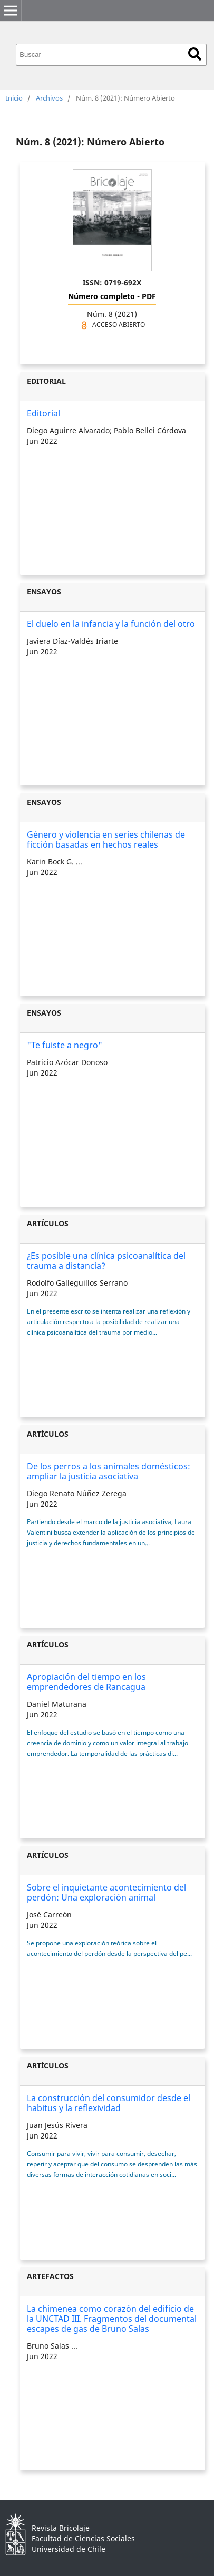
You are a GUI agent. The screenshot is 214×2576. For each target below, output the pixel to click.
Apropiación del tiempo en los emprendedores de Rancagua (86, 1682)
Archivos (49, 98)
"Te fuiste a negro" (64, 1045)
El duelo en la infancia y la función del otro (111, 624)
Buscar (194, 54)
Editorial (43, 413)
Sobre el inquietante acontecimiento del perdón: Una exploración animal (106, 1892)
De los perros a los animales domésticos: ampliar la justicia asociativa (108, 1471)
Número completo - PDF (112, 296)
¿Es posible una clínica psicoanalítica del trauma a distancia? (106, 1260)
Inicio (14, 98)
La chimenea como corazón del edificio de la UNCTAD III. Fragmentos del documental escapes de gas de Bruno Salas (112, 2318)
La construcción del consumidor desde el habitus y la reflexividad (108, 2103)
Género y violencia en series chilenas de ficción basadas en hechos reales (106, 839)
